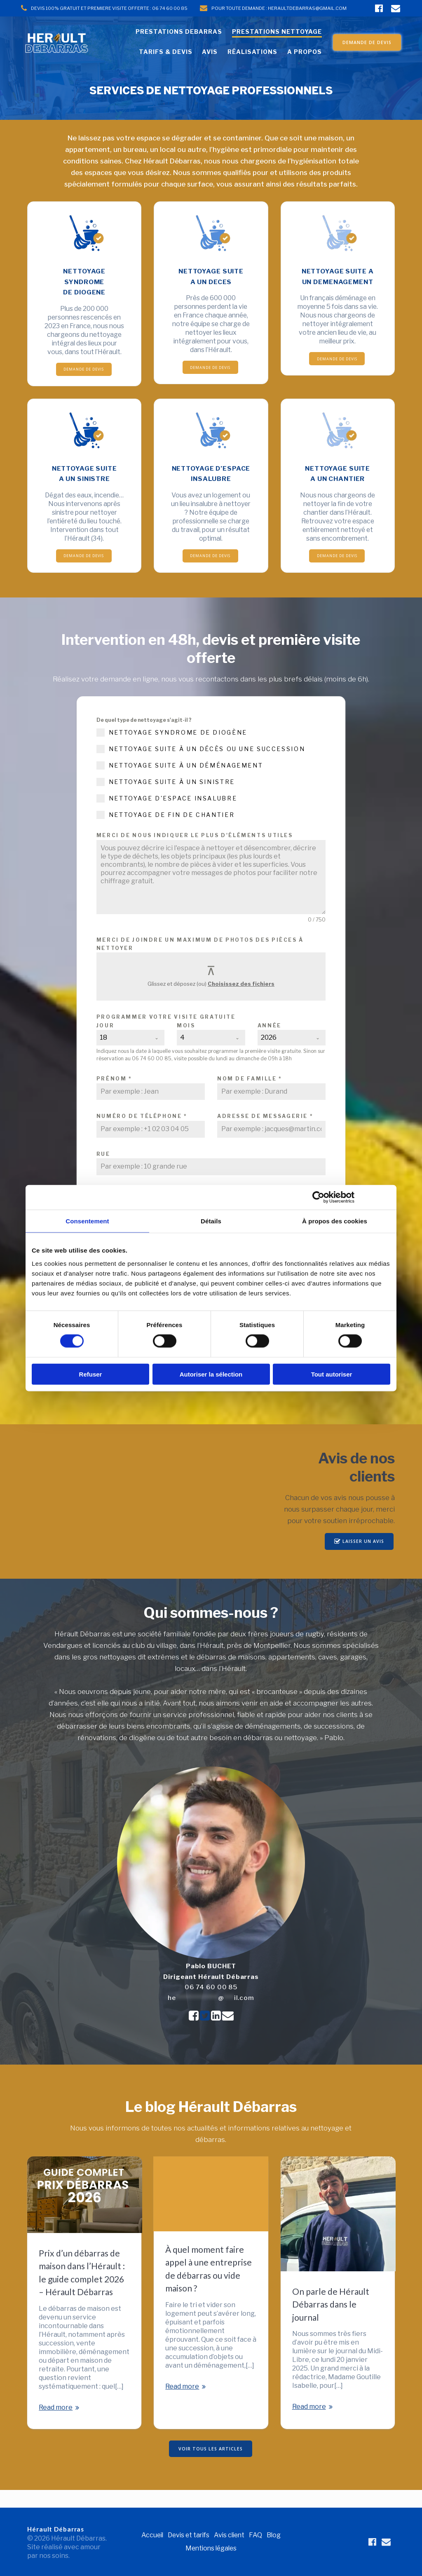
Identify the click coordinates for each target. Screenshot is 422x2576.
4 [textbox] (182, 1055)
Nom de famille (249, 1096)
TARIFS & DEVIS (165, 51)
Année (269, 1043)
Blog (276, 2535)
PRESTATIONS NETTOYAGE (277, 31)
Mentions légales (211, 2548)
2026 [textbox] (269, 1055)
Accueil (150, 2535)
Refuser (90, 1373)
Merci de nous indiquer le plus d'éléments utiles (194, 852)
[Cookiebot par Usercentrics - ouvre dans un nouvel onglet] (318, 1197)
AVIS (210, 51)
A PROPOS (304, 51)
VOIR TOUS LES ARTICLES (210, 2466)
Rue (103, 1171)
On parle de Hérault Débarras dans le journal (330, 2321)
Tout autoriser (331, 1373)
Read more (56, 2424)
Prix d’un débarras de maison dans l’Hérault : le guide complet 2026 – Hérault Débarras (82, 2289)
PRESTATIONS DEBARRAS (179, 31)
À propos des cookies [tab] (334, 1221)
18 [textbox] (103, 1055)
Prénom (114, 1096)
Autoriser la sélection (211, 1373)
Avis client (230, 2535)
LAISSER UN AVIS (359, 1559)
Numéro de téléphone (142, 1133)
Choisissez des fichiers (241, 1001)
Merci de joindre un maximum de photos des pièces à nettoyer (200, 961)
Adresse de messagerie (265, 1133)
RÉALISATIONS (252, 51)
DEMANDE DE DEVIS (367, 42)
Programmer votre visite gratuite (166, 1034)
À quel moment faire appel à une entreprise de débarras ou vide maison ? (208, 2285)
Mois (186, 1043)
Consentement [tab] (87, 1221)
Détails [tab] (211, 1221)
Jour (105, 1043)
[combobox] (130, 1055)
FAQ (258, 2535)
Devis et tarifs (188, 2535)
